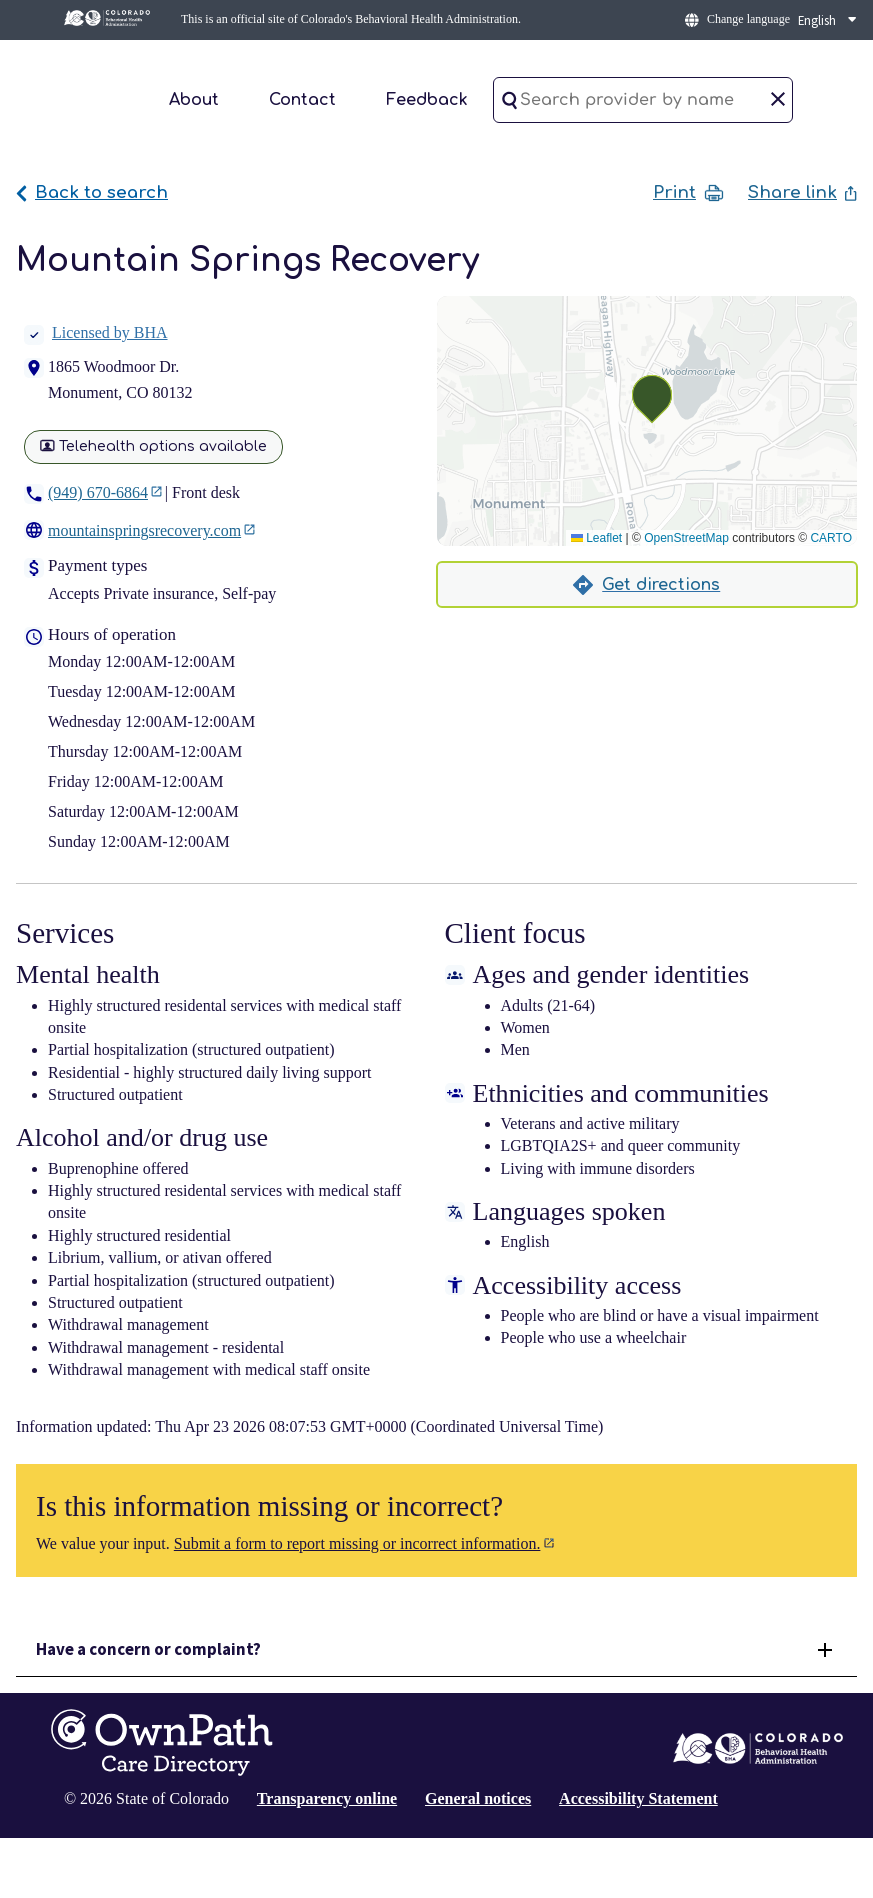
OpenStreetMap (686, 538)
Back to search (92, 192)
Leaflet (596, 538)
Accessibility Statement (638, 1798)
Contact (302, 100)
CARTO (831, 538)
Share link (802, 192)
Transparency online (327, 1798)
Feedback (427, 100)
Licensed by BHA (96, 332)
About (194, 100)
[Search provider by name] (643, 100)
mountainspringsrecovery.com (144, 530)
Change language (748, 19)
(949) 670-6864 (98, 492)
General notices (478, 1798)
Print (688, 193)
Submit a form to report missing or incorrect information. (357, 1543)
